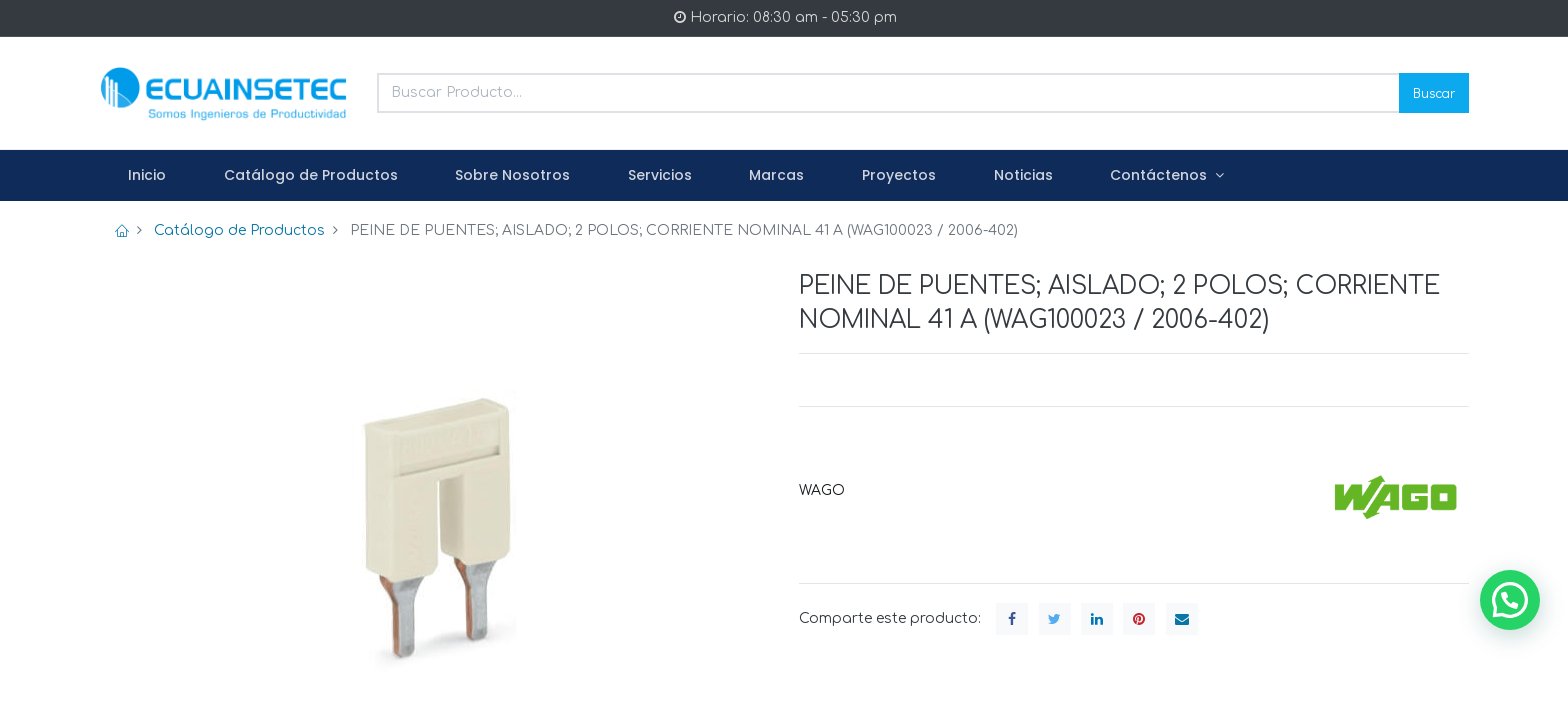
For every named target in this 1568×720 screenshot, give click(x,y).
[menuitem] (147, 176)
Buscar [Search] (1434, 92)
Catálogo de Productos (239, 230)
